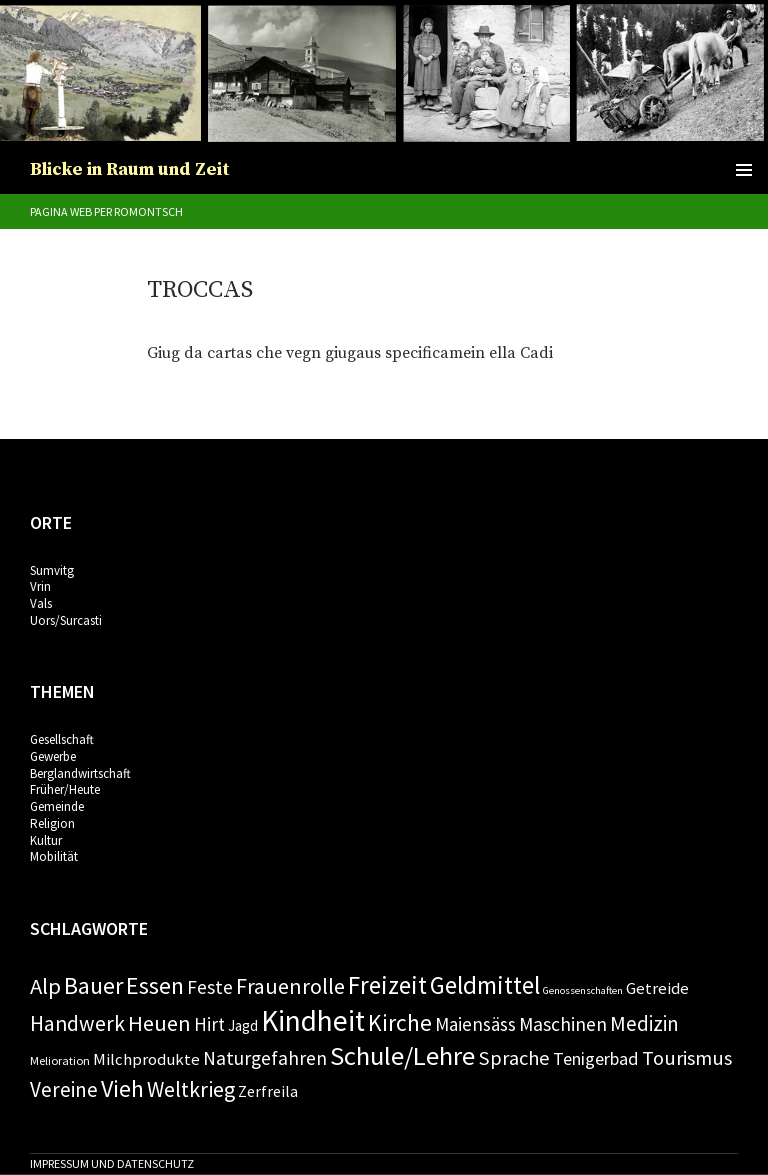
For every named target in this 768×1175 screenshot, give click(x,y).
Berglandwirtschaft (80, 773)
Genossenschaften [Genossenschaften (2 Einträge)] (583, 990)
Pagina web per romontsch (106, 211)
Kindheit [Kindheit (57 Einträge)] (313, 1020)
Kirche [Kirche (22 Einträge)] (400, 1022)
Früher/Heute (65, 789)
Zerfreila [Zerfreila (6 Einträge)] (268, 1091)
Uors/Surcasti (66, 620)
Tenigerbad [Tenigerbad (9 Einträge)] (596, 1058)
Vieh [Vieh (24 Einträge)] (122, 1088)
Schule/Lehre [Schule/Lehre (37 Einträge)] (402, 1055)
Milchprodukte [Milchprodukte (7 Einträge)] (146, 1059)
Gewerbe (53, 756)
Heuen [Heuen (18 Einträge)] (159, 1023)
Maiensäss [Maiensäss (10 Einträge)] (475, 1024)
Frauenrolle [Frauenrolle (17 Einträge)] (290, 986)
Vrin (40, 586)
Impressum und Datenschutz (112, 1163)
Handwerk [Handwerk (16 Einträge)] (77, 1023)
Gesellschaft (62, 739)
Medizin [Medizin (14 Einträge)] (644, 1023)
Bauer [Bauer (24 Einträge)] (93, 985)
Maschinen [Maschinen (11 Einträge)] (563, 1024)
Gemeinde (57, 806)
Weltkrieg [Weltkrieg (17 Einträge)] (191, 1089)
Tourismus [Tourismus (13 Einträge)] (687, 1058)
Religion (52, 823)
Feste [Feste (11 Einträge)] (210, 987)
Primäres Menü (744, 170)
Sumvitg (52, 570)
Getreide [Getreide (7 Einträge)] (657, 988)
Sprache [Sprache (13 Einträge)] (514, 1058)
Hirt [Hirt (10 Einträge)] (209, 1024)
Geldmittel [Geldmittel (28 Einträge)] (485, 985)
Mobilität (54, 856)
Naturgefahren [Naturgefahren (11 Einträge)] (265, 1058)
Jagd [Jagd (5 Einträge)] (243, 1025)
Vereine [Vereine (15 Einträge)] (64, 1089)
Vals (41, 603)
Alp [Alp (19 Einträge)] (45, 986)
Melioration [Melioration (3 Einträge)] (60, 1060)
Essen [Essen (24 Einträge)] (155, 985)
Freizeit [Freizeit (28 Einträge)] (387, 985)
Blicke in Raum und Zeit (130, 169)
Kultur (46, 840)
